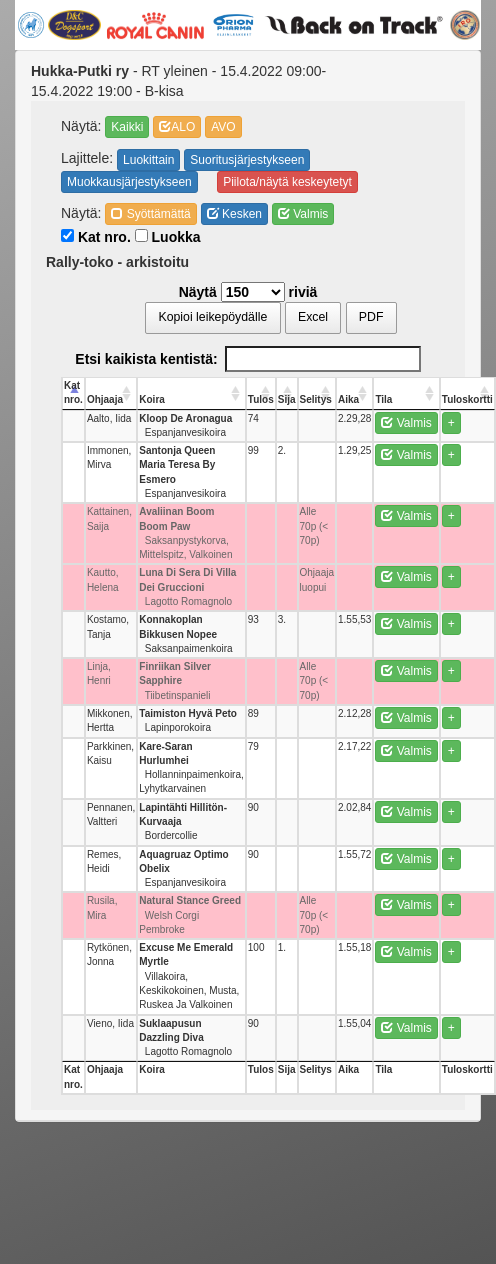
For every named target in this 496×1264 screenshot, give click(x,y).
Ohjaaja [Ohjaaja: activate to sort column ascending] (105, 399)
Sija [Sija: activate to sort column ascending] (287, 399)
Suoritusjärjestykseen (247, 160)
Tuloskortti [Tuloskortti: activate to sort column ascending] (467, 399)
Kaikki (127, 127)
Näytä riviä (248, 292)
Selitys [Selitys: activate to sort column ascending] (316, 399)
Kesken (234, 214)
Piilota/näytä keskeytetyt (287, 182)
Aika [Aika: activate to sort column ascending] (348, 399)
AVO (223, 127)
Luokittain (148, 160)
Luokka (168, 237)
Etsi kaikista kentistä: (247, 359)
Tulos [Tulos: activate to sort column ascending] (261, 399)
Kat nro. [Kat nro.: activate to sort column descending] (73, 392)
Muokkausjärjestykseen (129, 182)
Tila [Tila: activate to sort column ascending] (383, 399)
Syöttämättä (150, 214)
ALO (177, 127)
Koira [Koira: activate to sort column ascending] (152, 399)
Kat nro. (96, 237)
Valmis (303, 214)
